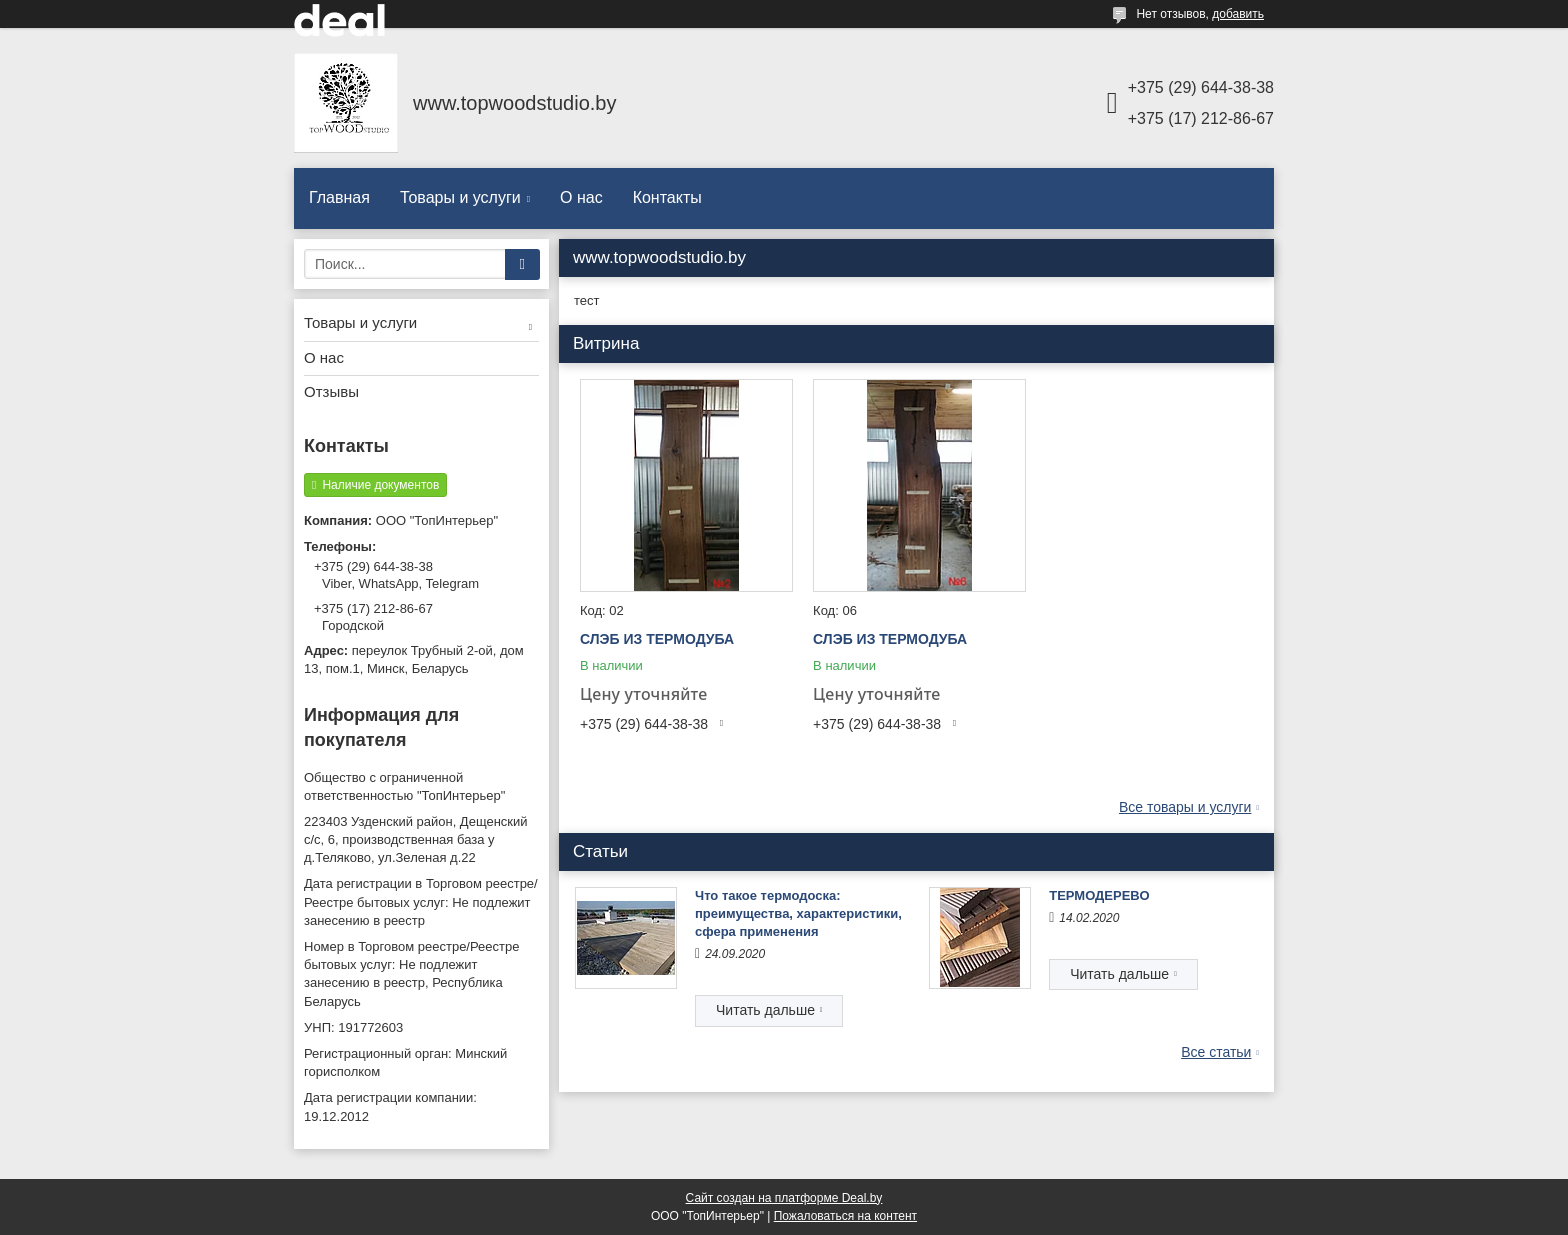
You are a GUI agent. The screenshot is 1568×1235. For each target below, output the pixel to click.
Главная (339, 197)
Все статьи (1216, 1052)
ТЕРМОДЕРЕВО (1099, 895)
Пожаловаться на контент (845, 1216)
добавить (1238, 14)
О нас (581, 197)
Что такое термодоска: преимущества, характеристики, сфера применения (798, 913)
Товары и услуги (460, 197)
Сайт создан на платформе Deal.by (784, 1198)
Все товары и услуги (1185, 807)
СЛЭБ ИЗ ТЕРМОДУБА (657, 639)
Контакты (667, 197)
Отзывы (331, 391)
